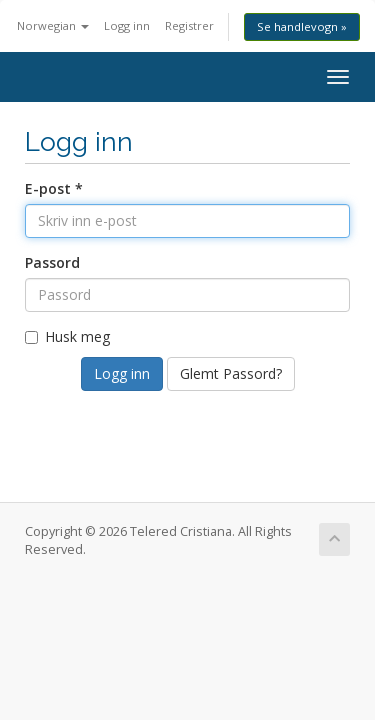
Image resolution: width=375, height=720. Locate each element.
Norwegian (53, 25)
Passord (52, 262)
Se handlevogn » (302, 26)
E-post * (54, 188)
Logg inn (127, 25)
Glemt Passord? (231, 373)
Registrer (189, 25)
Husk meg (67, 336)
